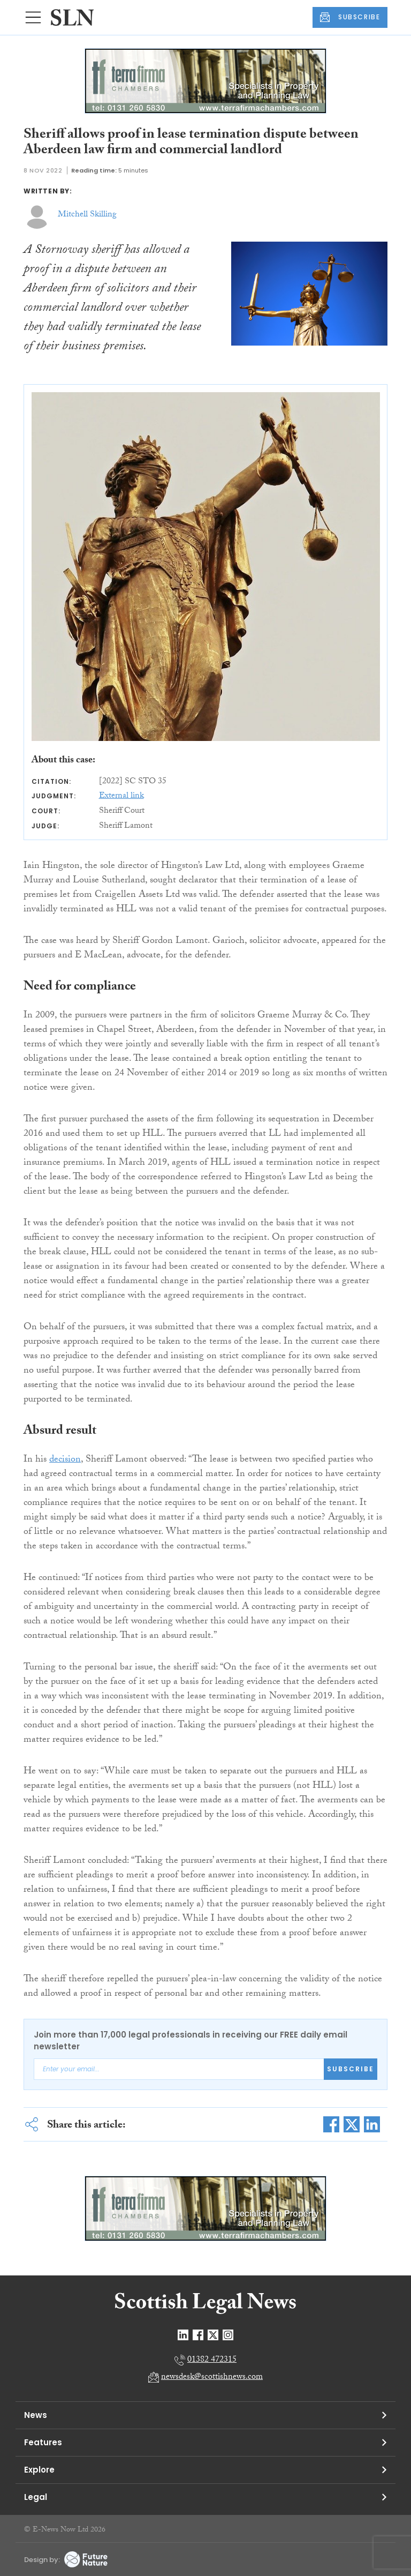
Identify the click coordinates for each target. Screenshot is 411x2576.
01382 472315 (212, 2360)
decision (65, 1460)
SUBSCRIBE (350, 17)
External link (121, 796)
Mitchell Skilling (87, 215)
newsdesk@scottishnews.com (212, 2377)
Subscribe (350, 2068)
